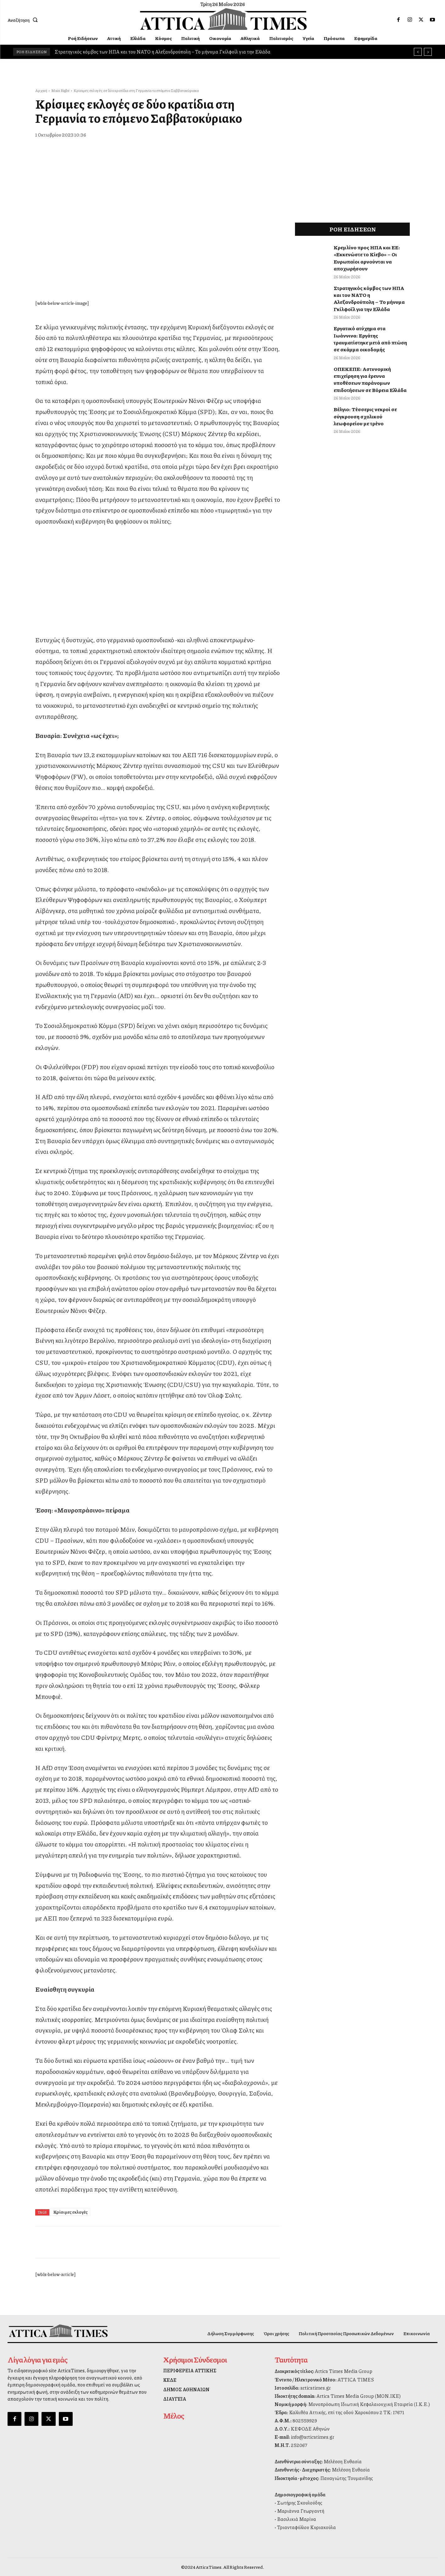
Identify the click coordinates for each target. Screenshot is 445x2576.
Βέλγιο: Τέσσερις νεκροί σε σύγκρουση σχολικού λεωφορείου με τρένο (365, 416)
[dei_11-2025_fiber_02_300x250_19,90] (157, 617)
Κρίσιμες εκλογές (70, 2212)
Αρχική (41, 90)
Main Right (60, 90)
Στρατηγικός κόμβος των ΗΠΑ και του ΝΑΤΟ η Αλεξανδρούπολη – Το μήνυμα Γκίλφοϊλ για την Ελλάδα (162, 51)
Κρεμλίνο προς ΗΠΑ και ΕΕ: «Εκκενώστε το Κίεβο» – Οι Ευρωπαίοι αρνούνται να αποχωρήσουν (367, 258)
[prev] (418, 52)
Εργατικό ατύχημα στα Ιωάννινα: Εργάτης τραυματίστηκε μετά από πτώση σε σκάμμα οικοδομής (370, 339)
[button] (24, 19)
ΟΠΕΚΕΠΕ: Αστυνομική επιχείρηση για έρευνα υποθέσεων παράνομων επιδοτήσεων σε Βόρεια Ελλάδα (370, 379)
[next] (428, 52)
